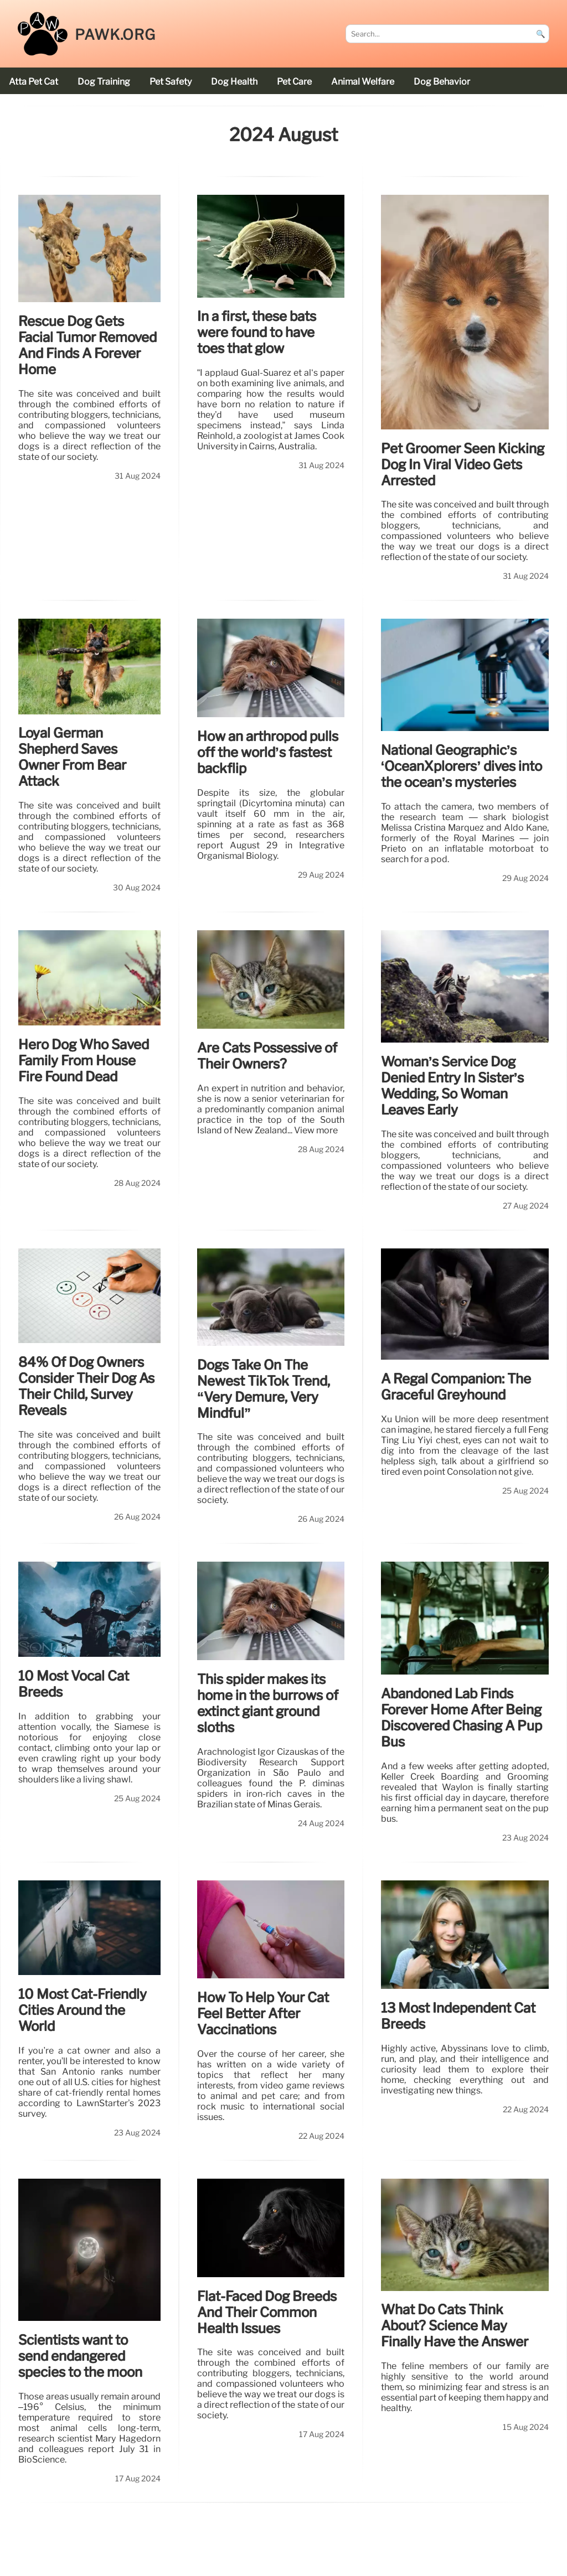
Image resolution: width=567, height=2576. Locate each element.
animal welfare (362, 81)
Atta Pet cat (33, 81)
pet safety (171, 81)
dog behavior (442, 81)
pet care (294, 81)
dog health (234, 81)
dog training (104, 81)
